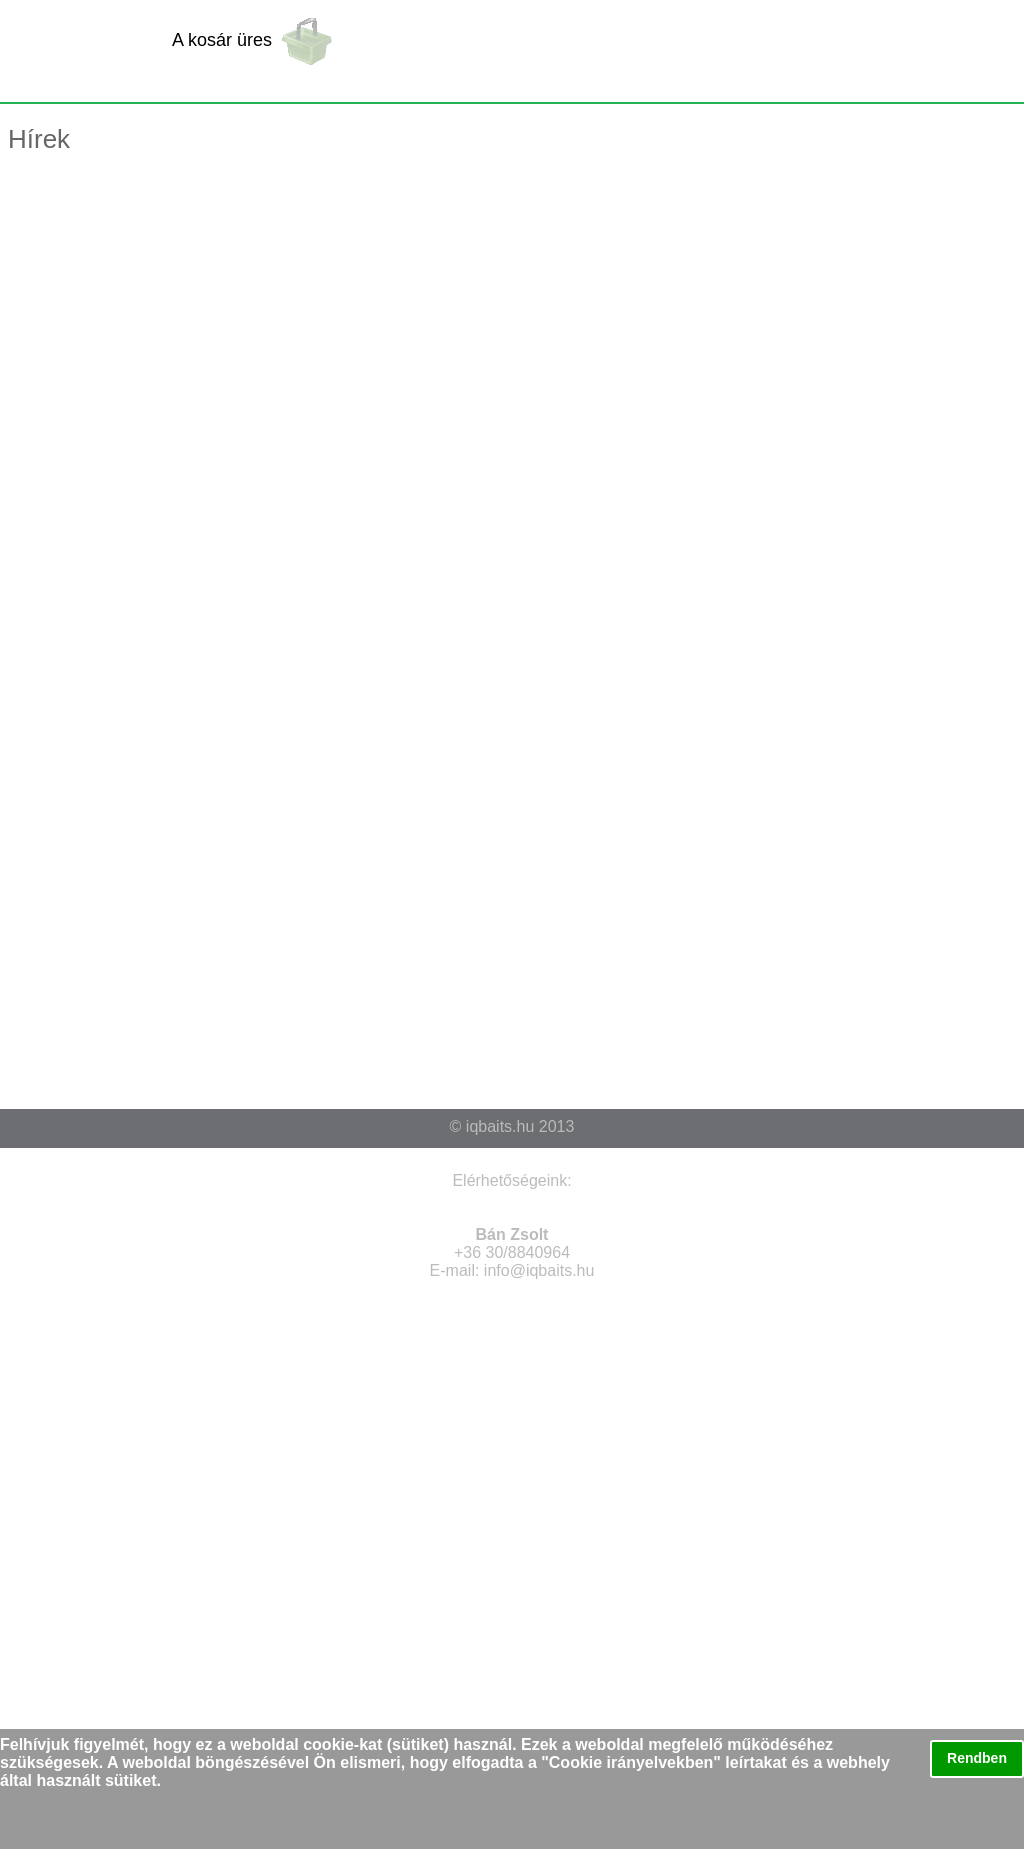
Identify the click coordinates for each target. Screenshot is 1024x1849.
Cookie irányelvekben (631, 1762)
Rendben (977, 1758)
